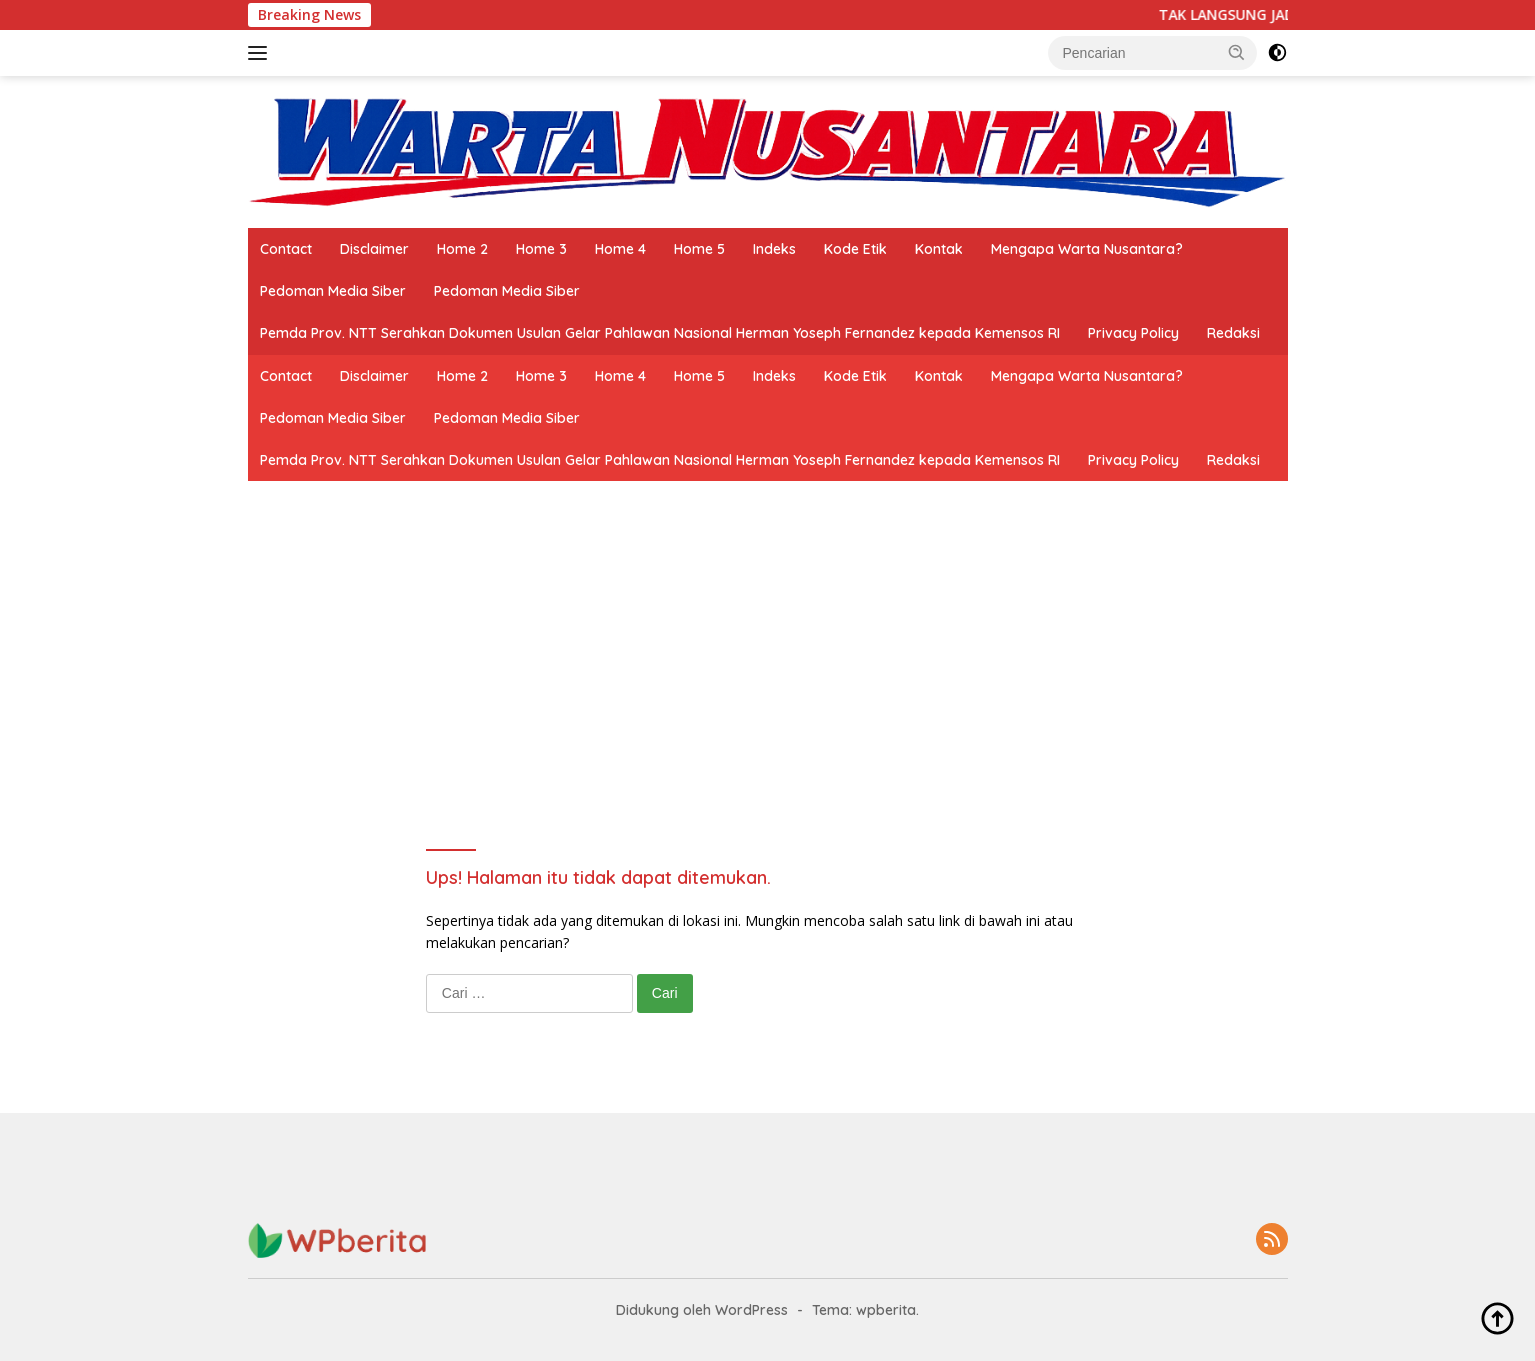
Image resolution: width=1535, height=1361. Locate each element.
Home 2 (462, 249)
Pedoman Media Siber (333, 291)
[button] (1237, 52)
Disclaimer (374, 249)
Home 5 (699, 249)
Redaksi (1233, 333)
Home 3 (541, 249)
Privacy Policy (1133, 333)
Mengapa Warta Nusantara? (1087, 249)
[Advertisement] (768, 631)
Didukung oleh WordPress (702, 1310)
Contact (286, 249)
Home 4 (620, 249)
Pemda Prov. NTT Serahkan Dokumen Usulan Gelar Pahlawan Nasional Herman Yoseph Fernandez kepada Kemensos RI (660, 333)
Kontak (939, 249)
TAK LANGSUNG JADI (1240, 15)
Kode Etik (855, 249)
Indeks (774, 249)
